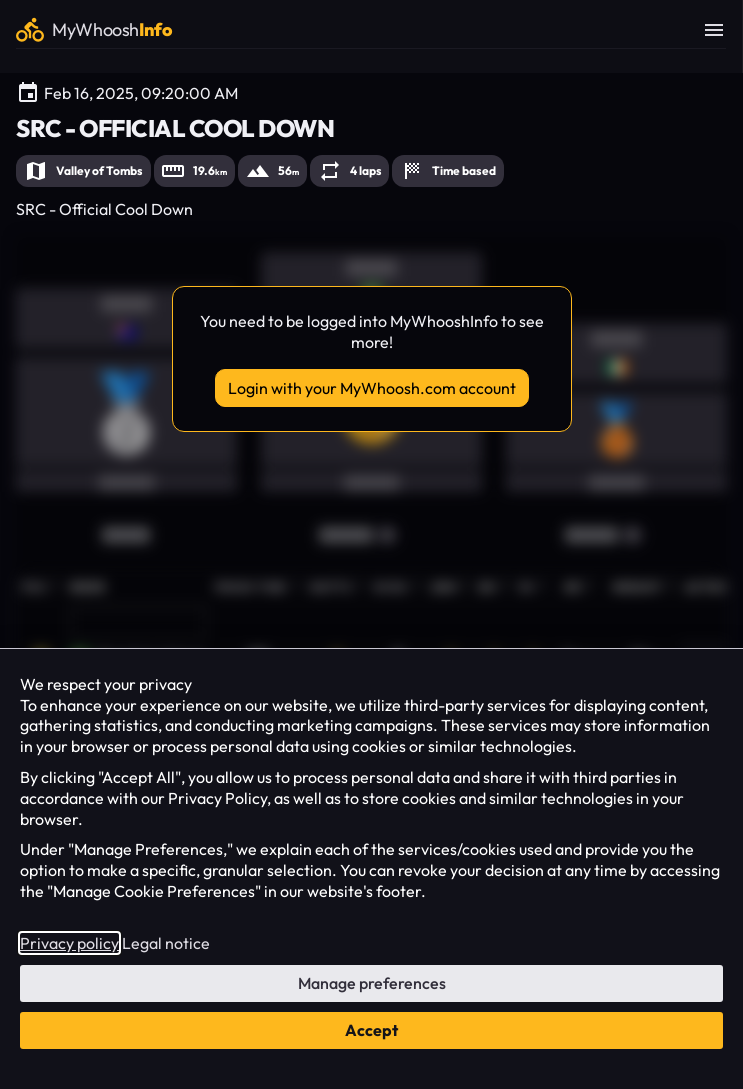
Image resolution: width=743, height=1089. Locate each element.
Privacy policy (69, 943)
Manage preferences (372, 983)
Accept (371, 1030)
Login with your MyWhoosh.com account (372, 388)
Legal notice (166, 943)
